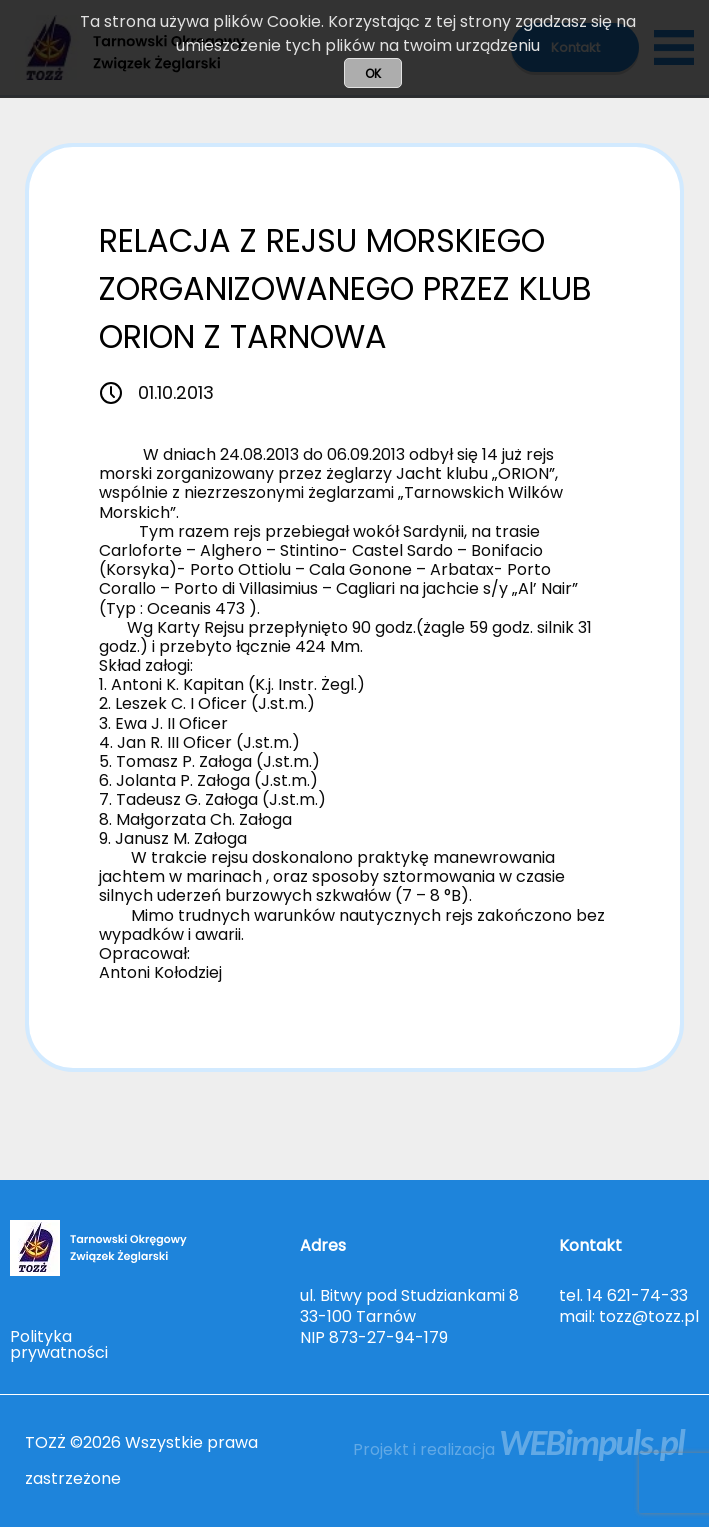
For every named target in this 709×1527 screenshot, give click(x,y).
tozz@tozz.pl (649, 1316)
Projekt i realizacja (518, 1449)
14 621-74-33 (637, 1295)
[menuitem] (60, 1345)
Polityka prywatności (59, 1345)
